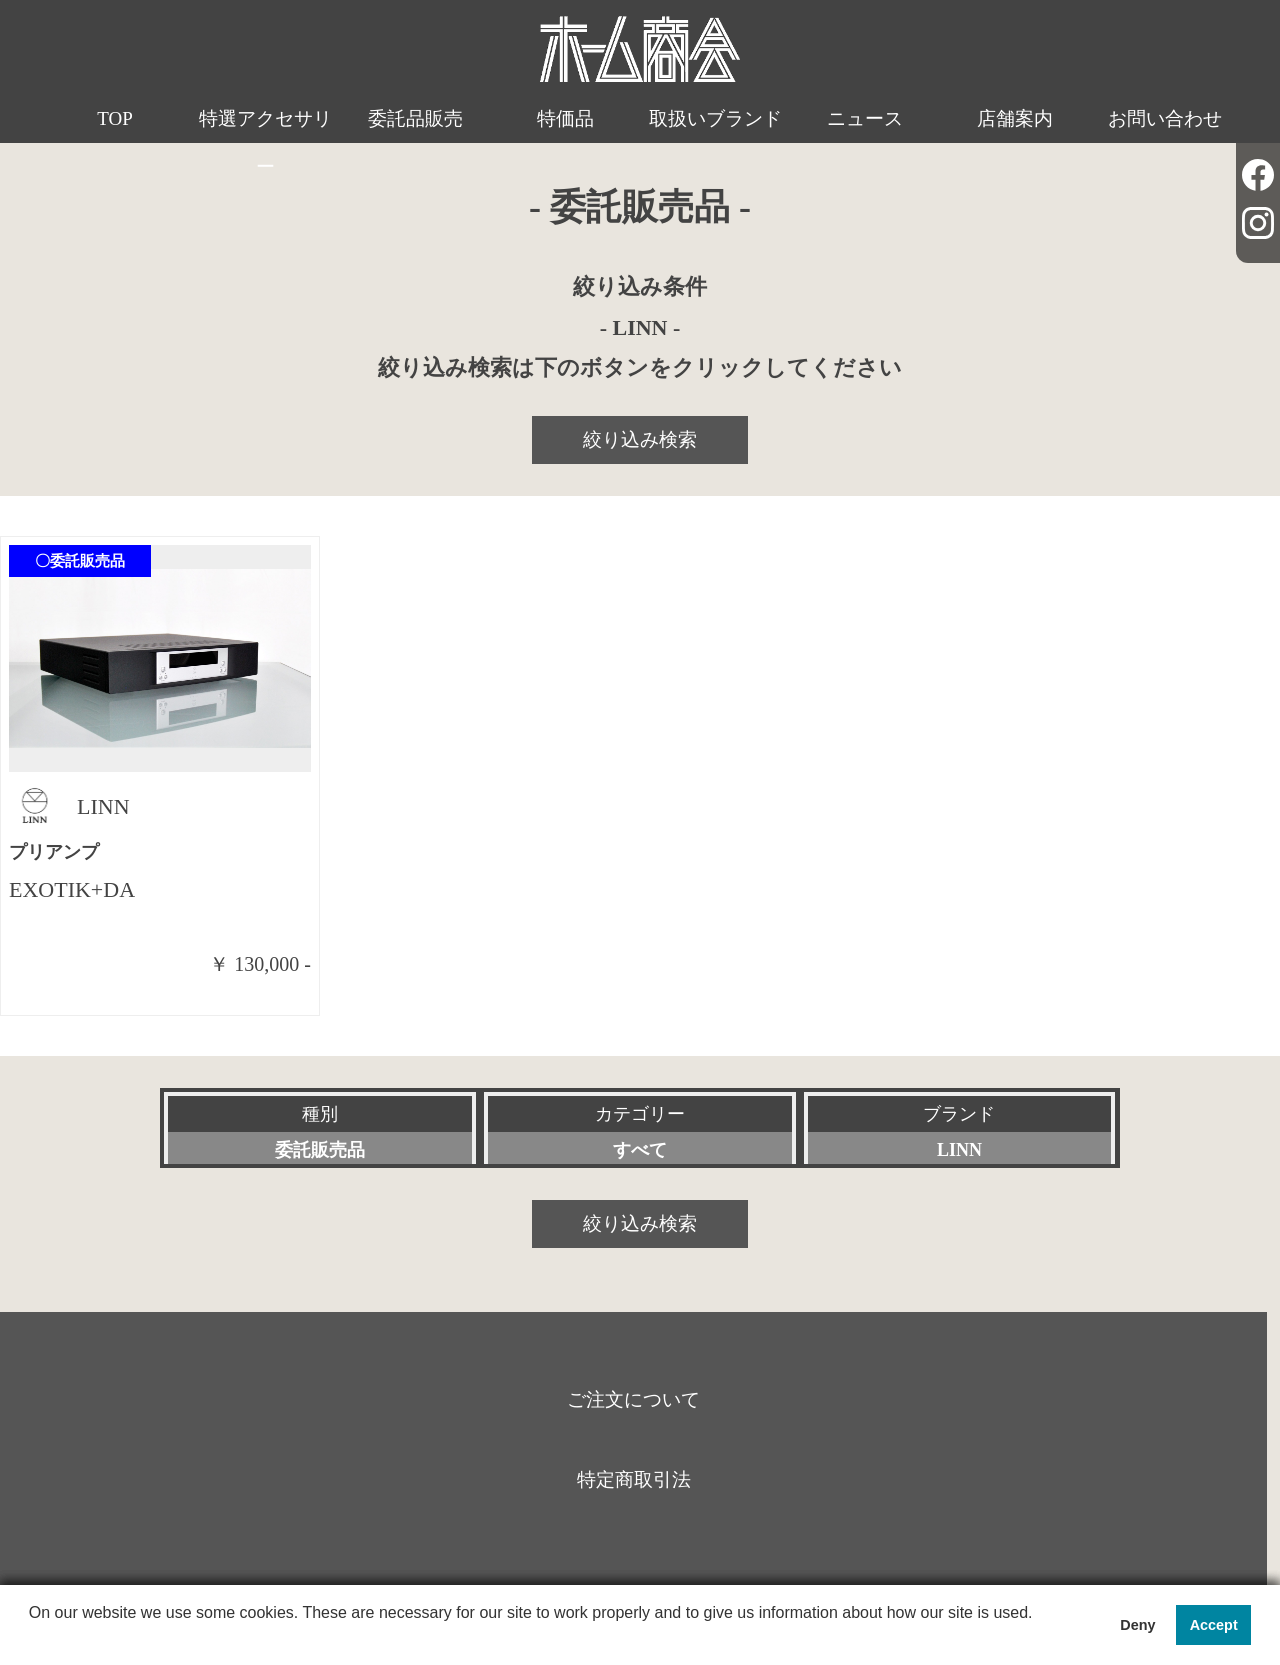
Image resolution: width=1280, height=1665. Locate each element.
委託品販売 (415, 118)
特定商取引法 (634, 1479)
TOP (115, 118)
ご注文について (633, 1399)
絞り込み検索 (640, 439)
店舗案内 (1015, 118)
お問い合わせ (1165, 118)
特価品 (565, 118)
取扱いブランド (715, 118)
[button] (32, 1639)
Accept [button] (1214, 1625)
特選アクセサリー (265, 142)
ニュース (865, 118)
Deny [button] (1137, 1625)
